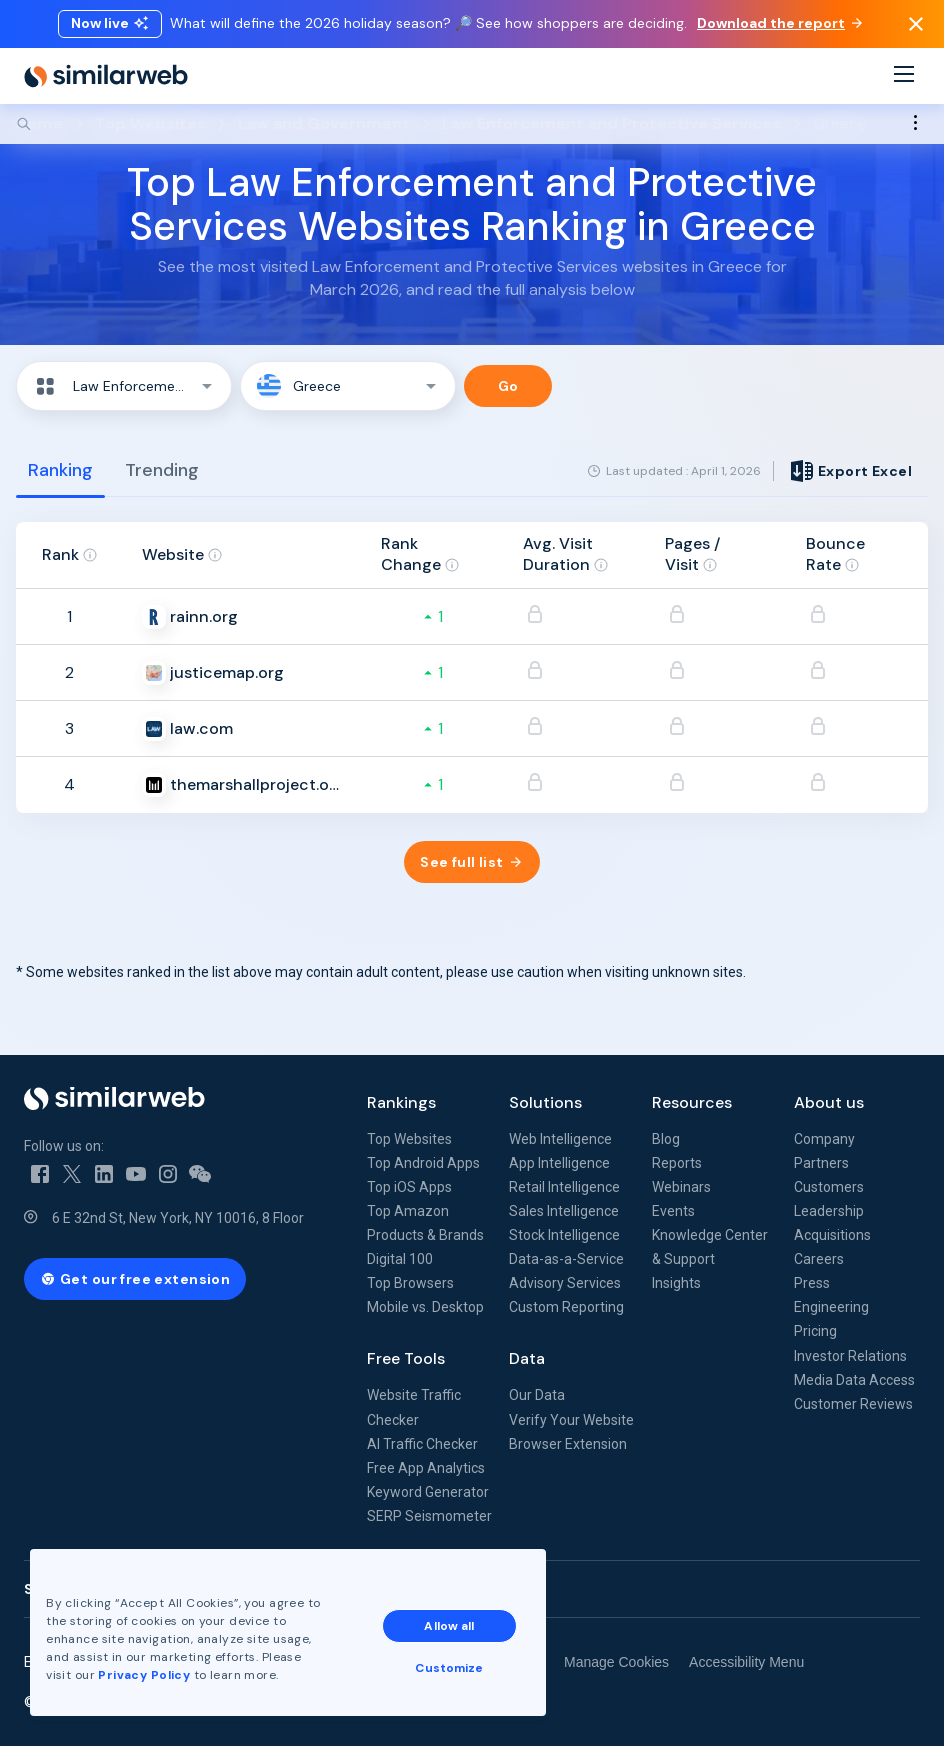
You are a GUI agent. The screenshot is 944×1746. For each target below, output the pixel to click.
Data (527, 1358)
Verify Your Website (571, 1420)
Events (673, 1211)
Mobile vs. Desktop (425, 1307)
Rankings (401, 1102)
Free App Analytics (426, 1468)
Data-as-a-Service (566, 1259)
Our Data (537, 1395)
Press (812, 1283)
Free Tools (406, 1358)
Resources (692, 1102)
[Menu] (904, 76)
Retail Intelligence (564, 1187)
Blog (666, 1139)
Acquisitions (832, 1235)
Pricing (815, 1331)
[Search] (472, 124)
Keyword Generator (428, 1492)
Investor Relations (850, 1356)
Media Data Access (854, 1380)
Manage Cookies (616, 1662)
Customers (829, 1187)
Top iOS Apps (409, 1187)
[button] (124, 386)
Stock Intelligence (564, 1235)
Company (824, 1139)
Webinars (681, 1187)
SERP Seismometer (429, 1516)
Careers (819, 1259)
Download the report (779, 23)
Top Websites (409, 1139)
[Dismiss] (916, 24)
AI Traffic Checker (422, 1444)
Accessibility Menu (746, 1662)
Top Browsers (410, 1283)
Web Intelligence (560, 1139)
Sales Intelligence (564, 1211)
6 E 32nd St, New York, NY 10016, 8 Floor (178, 1218)
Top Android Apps (423, 1163)
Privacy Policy (144, 1675)
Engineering (831, 1307)
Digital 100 (400, 1259)
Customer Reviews (853, 1404)
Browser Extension (568, 1444)
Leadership (829, 1211)
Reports (677, 1163)
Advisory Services (565, 1283)
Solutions (545, 1102)
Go (508, 386)
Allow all (449, 1626)
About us (829, 1102)
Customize (449, 1668)
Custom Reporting (566, 1307)
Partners (821, 1163)
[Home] (106, 76)
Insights (676, 1283)
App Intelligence (559, 1163)
